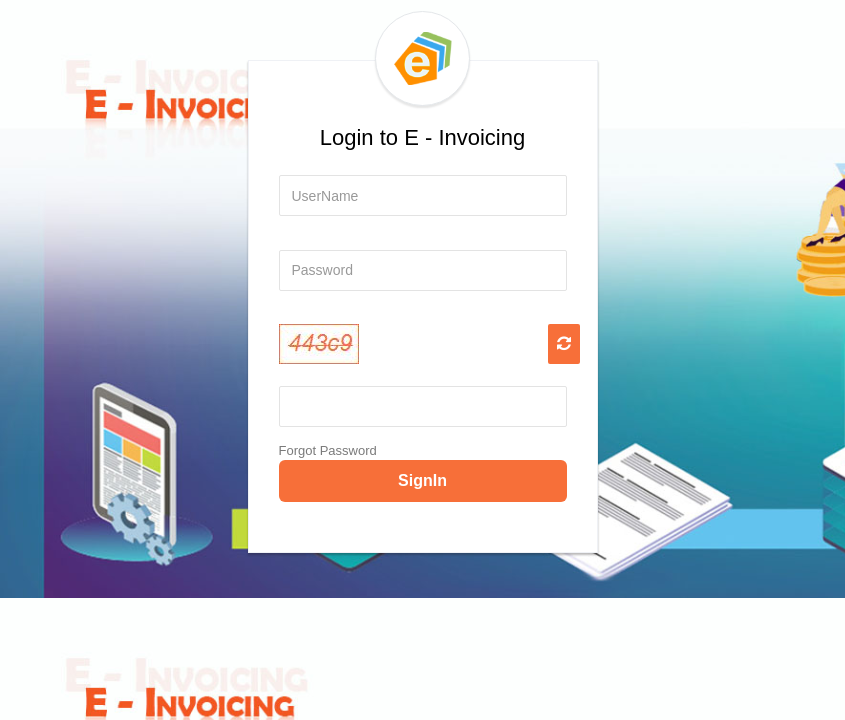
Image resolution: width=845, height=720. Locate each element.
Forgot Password (328, 450)
